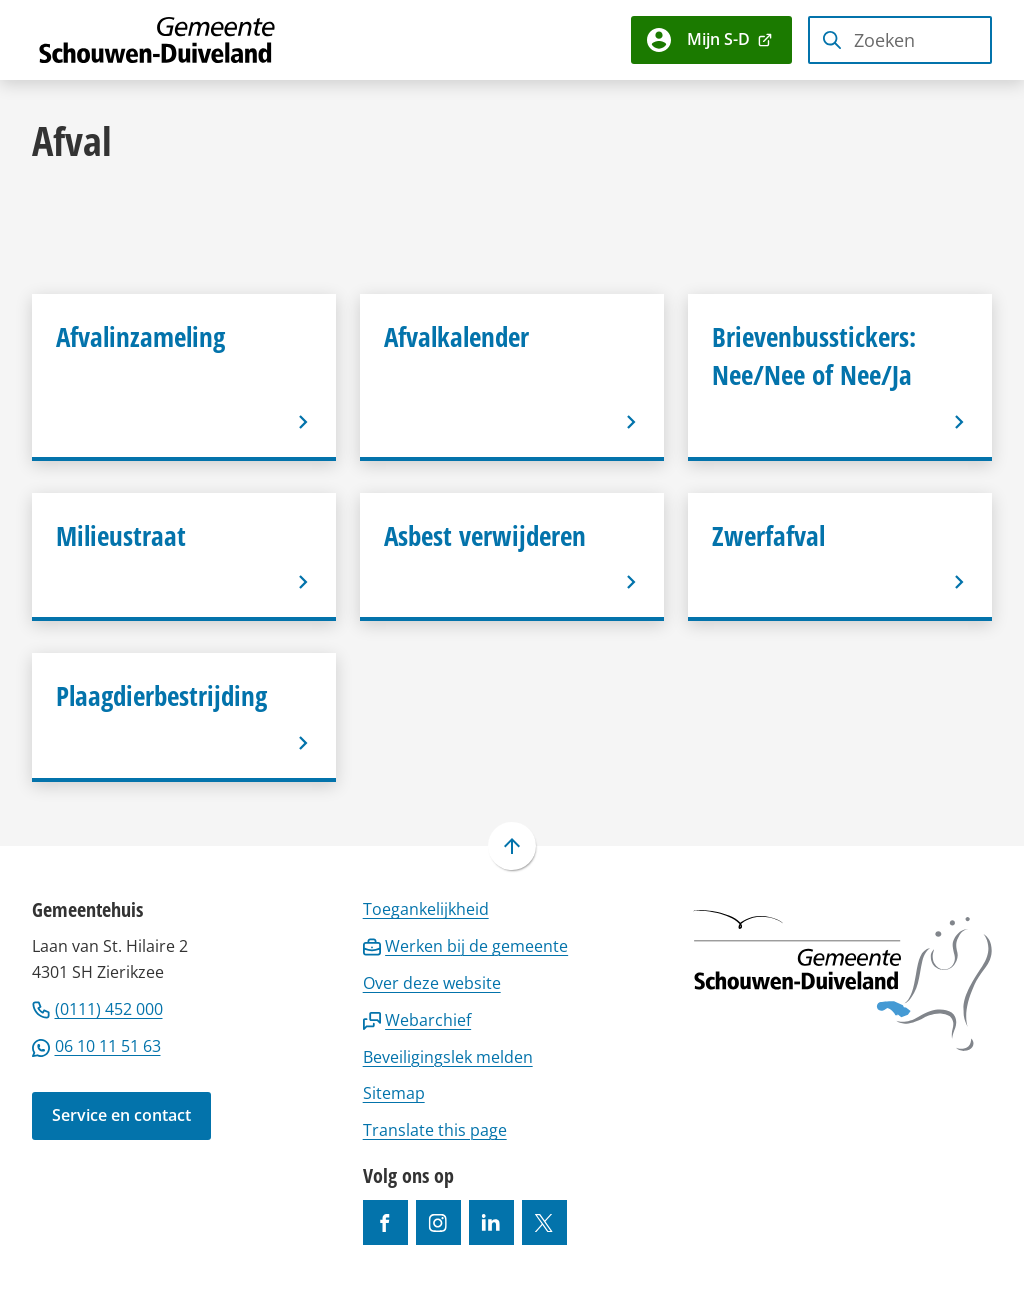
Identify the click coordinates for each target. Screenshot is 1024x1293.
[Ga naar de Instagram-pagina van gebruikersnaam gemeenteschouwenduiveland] (438, 1222)
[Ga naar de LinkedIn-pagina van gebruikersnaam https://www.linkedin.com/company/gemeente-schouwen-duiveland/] (491, 1222)
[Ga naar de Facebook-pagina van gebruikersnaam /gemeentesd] (385, 1222)
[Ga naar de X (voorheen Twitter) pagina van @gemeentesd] (544, 1222)
